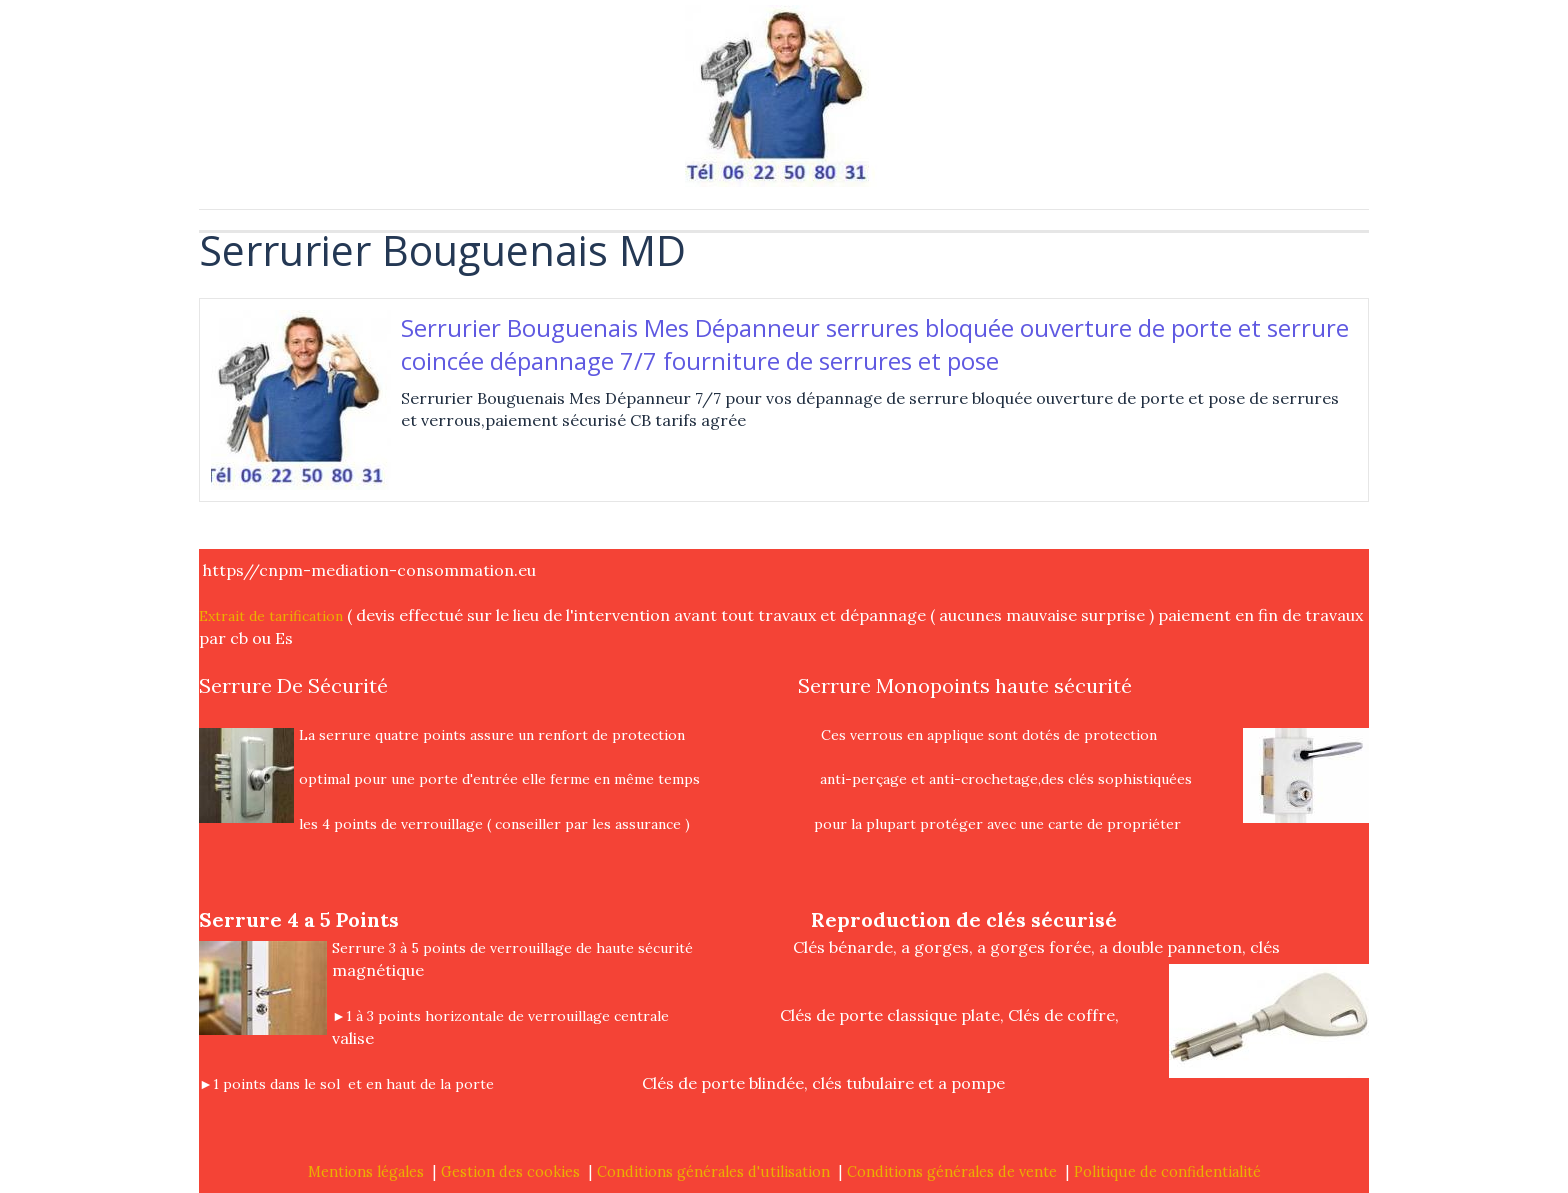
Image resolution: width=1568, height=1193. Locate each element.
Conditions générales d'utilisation (713, 1172)
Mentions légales (366, 1172)
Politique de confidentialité (1167, 1172)
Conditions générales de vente (952, 1172)
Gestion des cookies (510, 1172)
